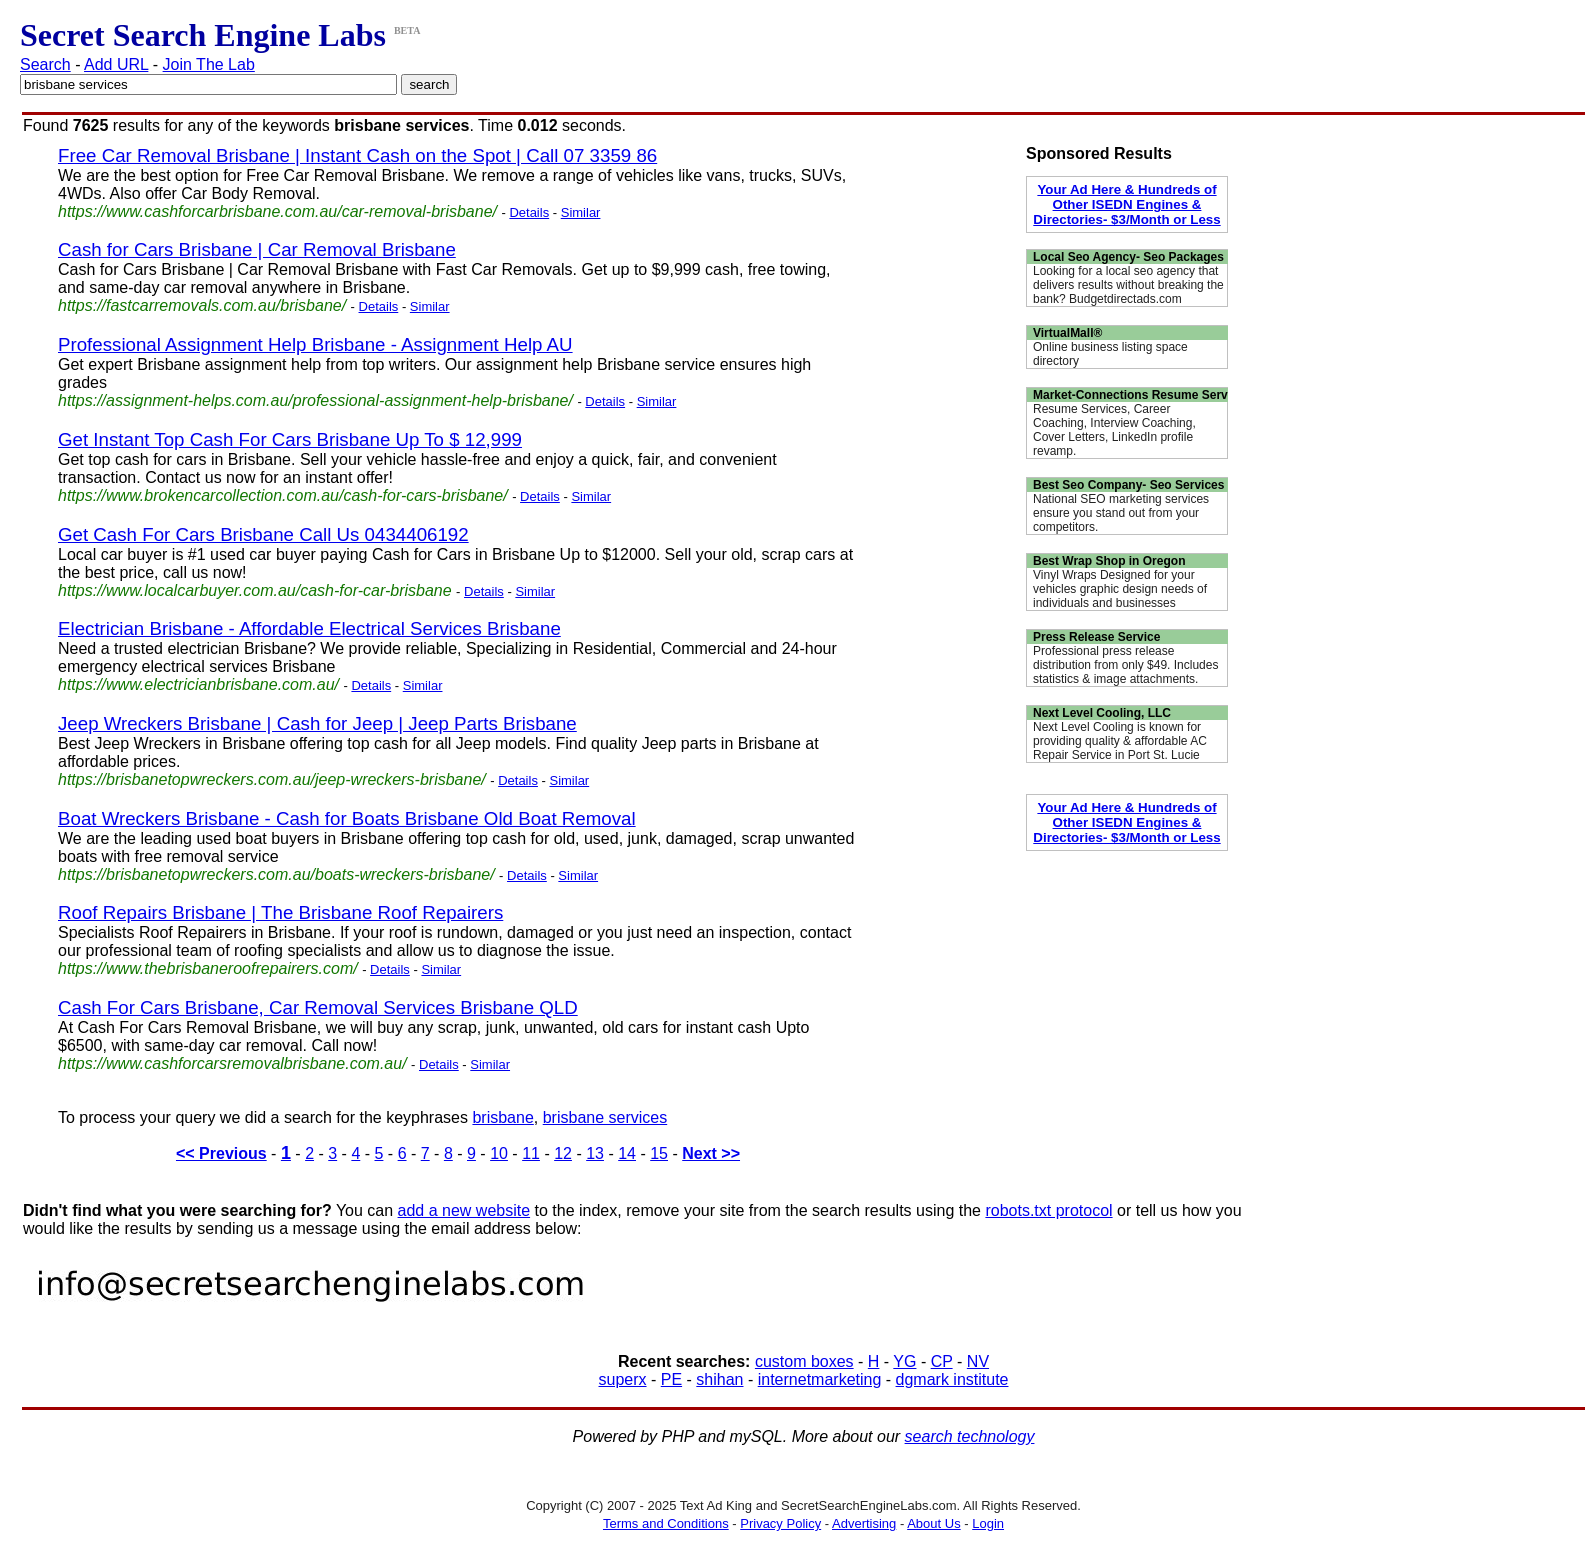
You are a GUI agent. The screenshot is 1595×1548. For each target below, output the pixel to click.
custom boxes (804, 1361)
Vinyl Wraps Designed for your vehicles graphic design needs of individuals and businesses (1120, 589)
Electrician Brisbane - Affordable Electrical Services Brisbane (309, 628)
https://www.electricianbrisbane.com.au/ (198, 684)
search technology (970, 1436)
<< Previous (221, 1153)
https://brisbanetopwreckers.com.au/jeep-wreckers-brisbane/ (272, 779)
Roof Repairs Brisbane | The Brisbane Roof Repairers (280, 912)
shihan (719, 1379)
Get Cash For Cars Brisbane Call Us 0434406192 (263, 534)
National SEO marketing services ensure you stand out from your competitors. (1121, 513)
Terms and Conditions (666, 1523)
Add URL (116, 64)
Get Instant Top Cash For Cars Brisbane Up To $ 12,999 (290, 439)
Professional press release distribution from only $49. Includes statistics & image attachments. (1125, 665)
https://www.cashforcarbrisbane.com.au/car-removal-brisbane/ (277, 211)
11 (531, 1153)
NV (978, 1361)
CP (942, 1361)
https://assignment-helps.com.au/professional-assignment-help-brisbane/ (315, 400)
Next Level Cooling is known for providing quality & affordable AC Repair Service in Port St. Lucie (1120, 741)
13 (595, 1153)
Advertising (864, 1523)
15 (659, 1153)
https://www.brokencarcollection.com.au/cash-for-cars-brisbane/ (283, 495)
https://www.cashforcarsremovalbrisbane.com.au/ (232, 1063)
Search (45, 64)
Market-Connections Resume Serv (1130, 395)
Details (529, 212)
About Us (933, 1523)
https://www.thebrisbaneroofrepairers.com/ (208, 968)
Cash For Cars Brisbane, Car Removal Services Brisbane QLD (318, 1007)
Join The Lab (209, 64)
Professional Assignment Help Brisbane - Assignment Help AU (315, 344)
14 (627, 1153)
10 (499, 1153)
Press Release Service (1096, 637)
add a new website (464, 1210)
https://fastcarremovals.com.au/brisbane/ (202, 305)
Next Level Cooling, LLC (1102, 713)
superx (623, 1379)
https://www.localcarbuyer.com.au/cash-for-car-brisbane (255, 590)
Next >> (711, 1153)
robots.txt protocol (1048, 1210)
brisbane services (605, 1117)
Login (988, 1523)
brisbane (502, 1117)
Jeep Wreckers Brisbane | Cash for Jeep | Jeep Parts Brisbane (317, 723)
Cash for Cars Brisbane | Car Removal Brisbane (257, 249)
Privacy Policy (780, 1523)
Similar (581, 212)
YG (904, 1361)
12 (563, 1153)
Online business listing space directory (1110, 354)
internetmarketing (820, 1379)
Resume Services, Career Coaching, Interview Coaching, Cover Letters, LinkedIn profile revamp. (1114, 430)
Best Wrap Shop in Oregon (1109, 561)
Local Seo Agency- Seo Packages (1128, 257)
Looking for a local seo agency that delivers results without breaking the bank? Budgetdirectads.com (1128, 285)
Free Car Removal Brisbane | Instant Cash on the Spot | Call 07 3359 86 (357, 155)
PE (671, 1379)
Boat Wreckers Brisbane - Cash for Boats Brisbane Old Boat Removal (347, 818)
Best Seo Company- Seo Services (1128, 485)
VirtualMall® (1067, 333)
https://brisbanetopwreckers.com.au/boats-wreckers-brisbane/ (276, 874)
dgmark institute (952, 1379)
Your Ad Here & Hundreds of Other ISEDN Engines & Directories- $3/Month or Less (1126, 204)
